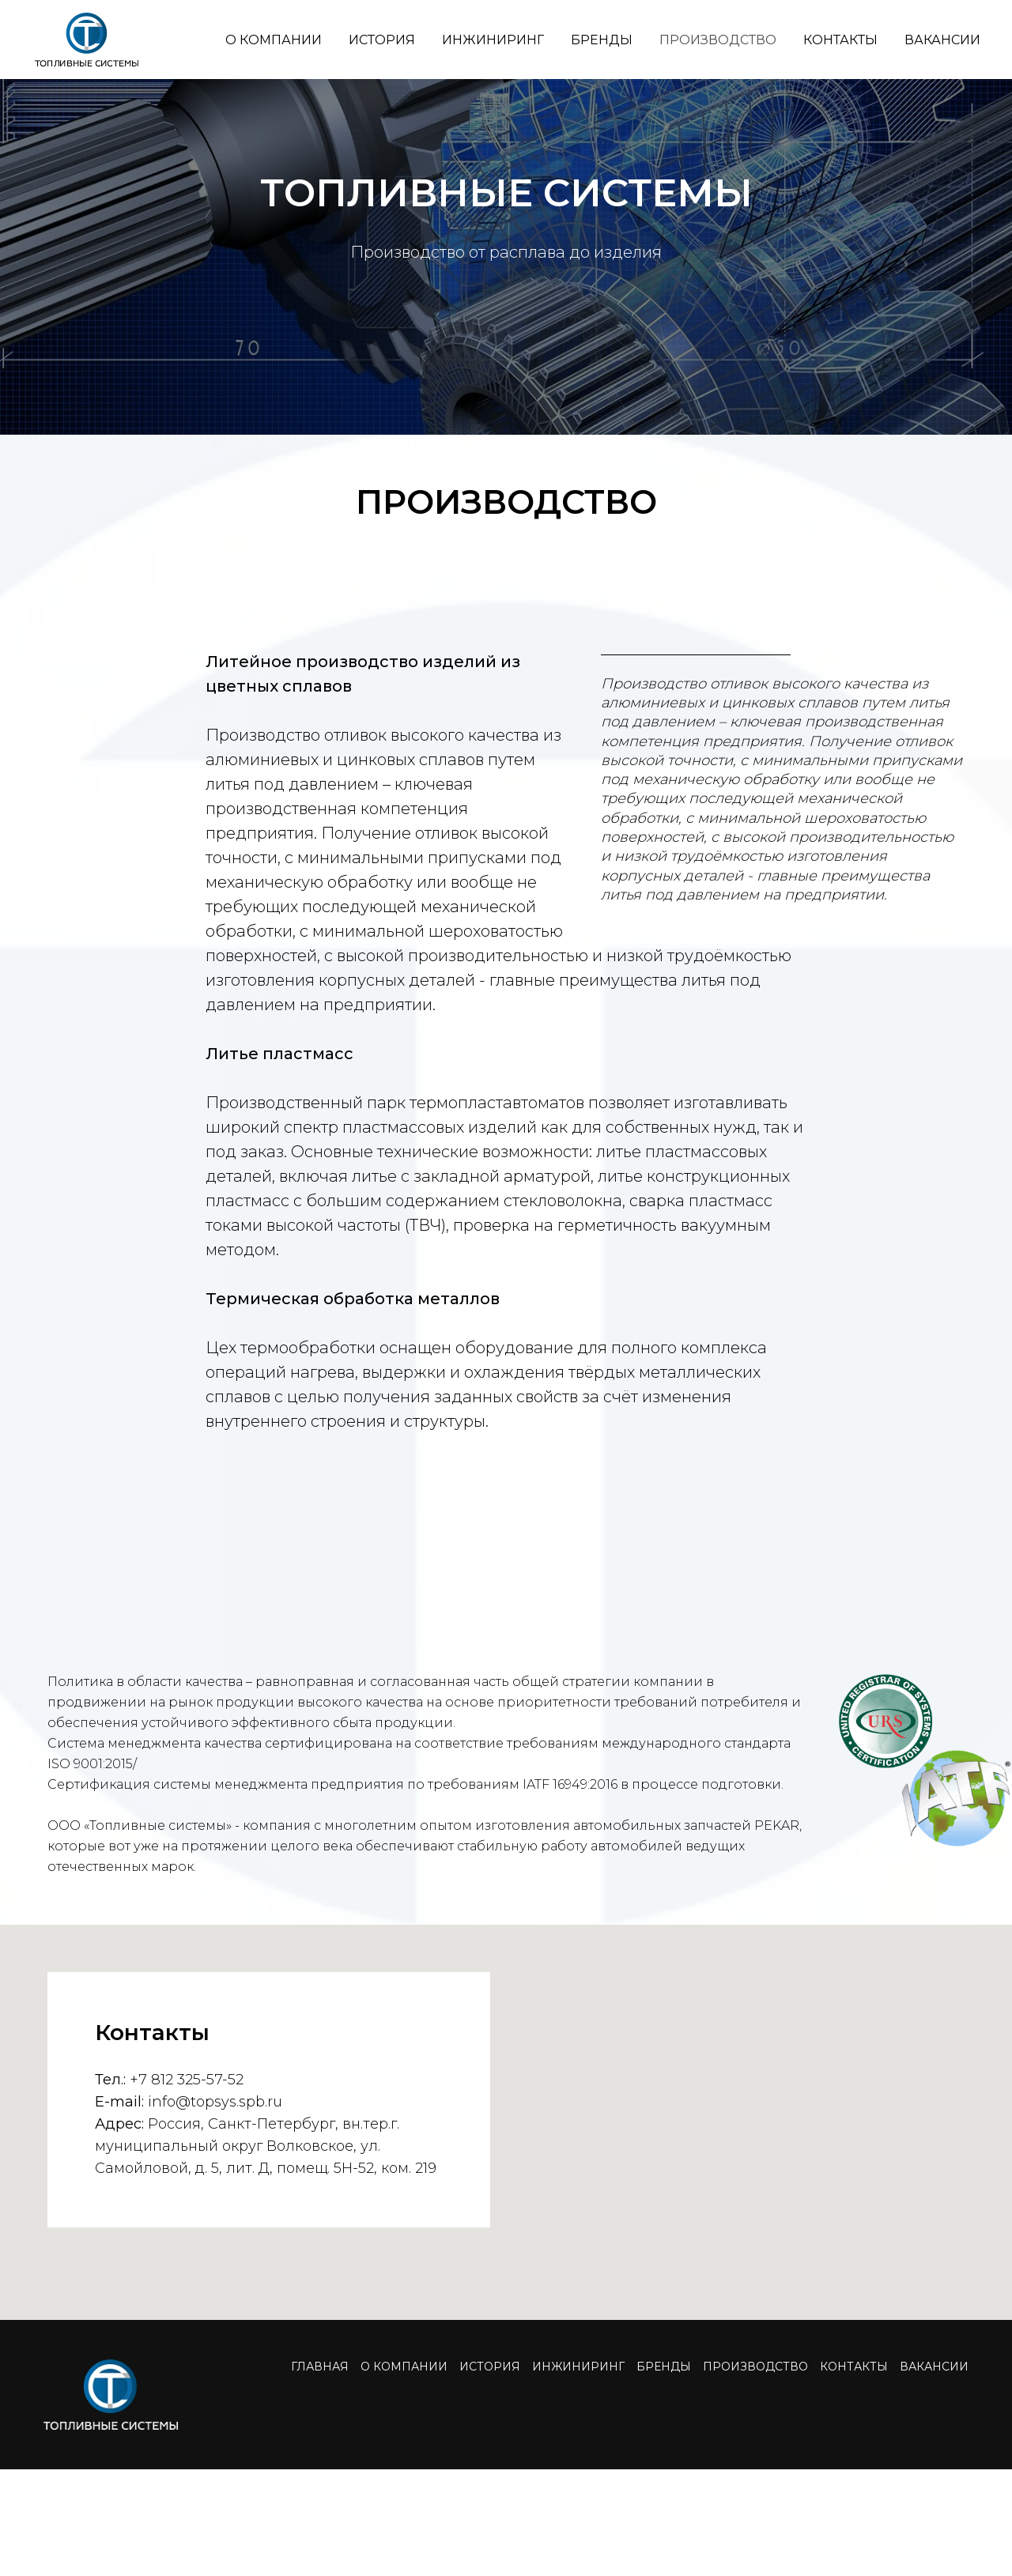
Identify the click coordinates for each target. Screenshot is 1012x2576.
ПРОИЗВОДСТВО (717, 39)
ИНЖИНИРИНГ (493, 39)
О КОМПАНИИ (273, 39)
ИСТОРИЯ (382, 39)
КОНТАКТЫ (840, 39)
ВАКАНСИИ (942, 39)
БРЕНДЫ (601, 39)
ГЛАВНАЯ (320, 2366)
